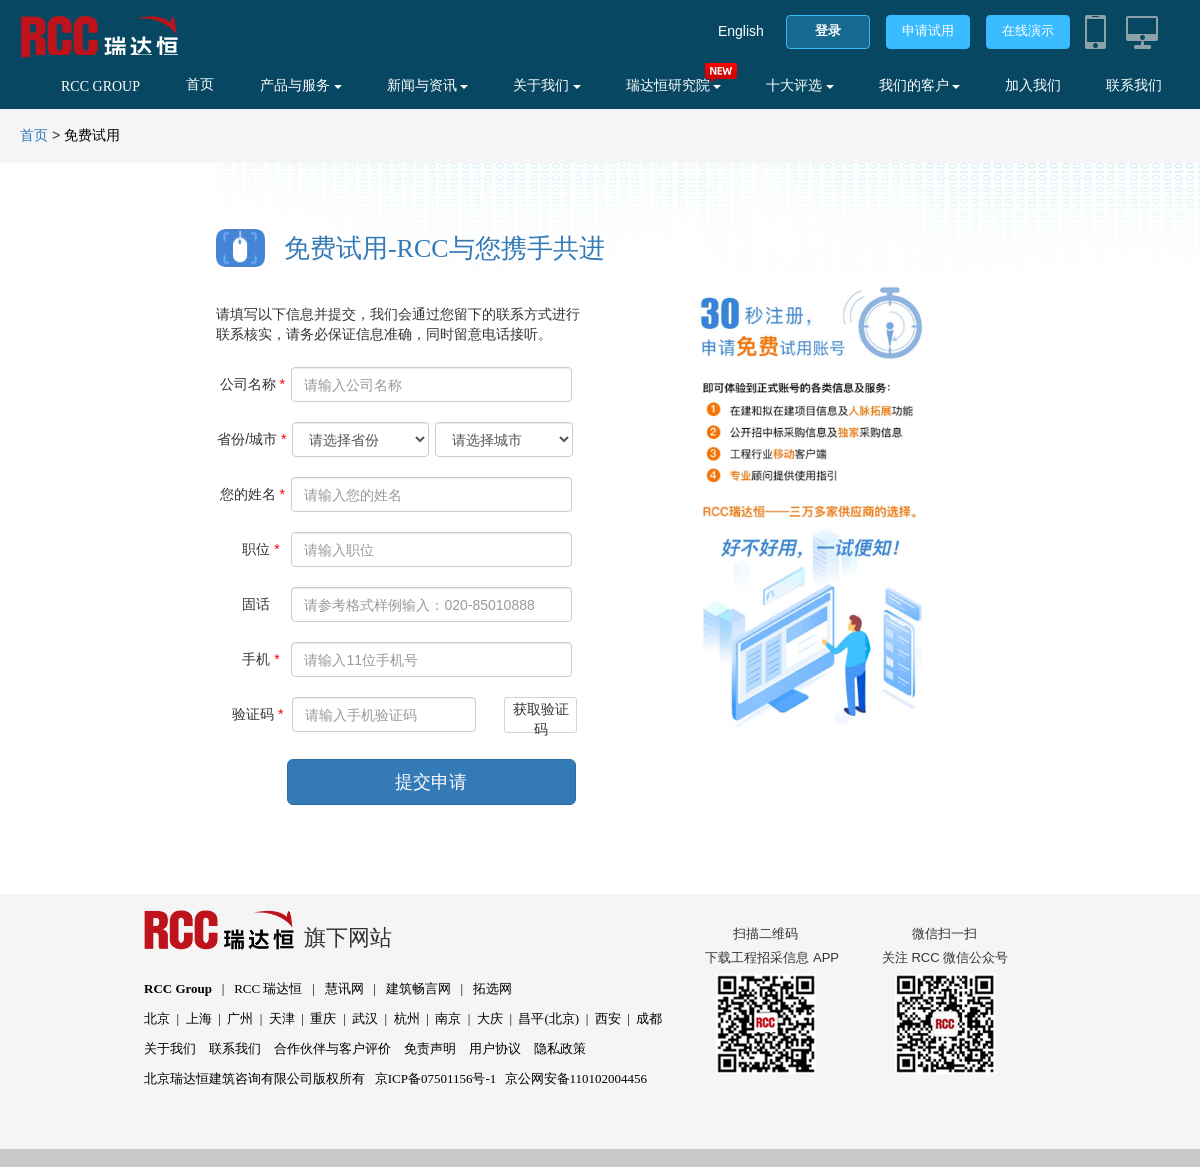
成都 (649, 1018)
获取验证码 (541, 717)
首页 (200, 84)
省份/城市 (251, 439)
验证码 (257, 714)
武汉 (365, 1018)
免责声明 (430, 1048)
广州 (240, 1018)
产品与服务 (301, 85)
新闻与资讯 (428, 85)
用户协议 (495, 1048)
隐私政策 (560, 1048)
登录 (828, 30)
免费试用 (92, 135)
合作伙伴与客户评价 (332, 1048)
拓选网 (492, 988)
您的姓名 (252, 494)
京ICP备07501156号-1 (436, 1078)
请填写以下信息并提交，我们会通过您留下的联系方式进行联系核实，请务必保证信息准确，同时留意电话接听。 (398, 324)
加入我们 (1033, 85)
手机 (260, 659)
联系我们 (1134, 85)
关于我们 (547, 85)
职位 (260, 549)
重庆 (323, 1018)
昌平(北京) (548, 1018)
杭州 (407, 1018)
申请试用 (928, 30)
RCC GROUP (100, 86)
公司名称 (252, 384)
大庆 (490, 1018)
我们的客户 (920, 85)
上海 (199, 1018)
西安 (608, 1018)
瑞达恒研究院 (674, 85)
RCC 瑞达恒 (268, 988)
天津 (282, 1018)
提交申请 (431, 782)
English (741, 31)
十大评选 (800, 85)
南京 (448, 1018)
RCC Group (178, 988)
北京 (157, 1018)
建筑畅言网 (418, 988)
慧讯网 (344, 988)
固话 (256, 604)
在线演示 (1028, 30)
